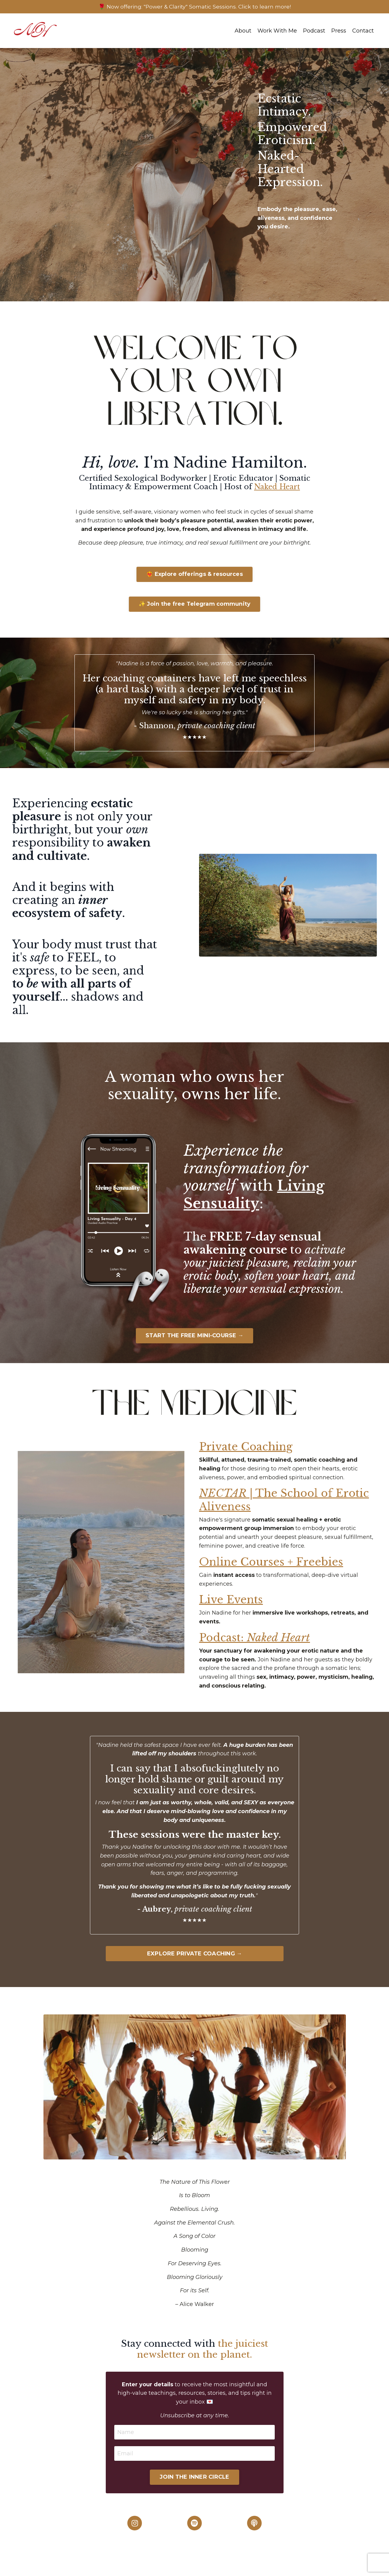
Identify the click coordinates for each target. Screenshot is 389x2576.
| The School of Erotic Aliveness (287, 1508)
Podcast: (256, 1646)
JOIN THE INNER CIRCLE (194, 2487)
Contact (363, 30)
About (243, 30)
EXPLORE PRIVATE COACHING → (194, 1963)
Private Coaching (248, 1455)
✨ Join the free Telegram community (195, 612)
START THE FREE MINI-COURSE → (194, 1344)
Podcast (314, 30)
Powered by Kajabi (357, 2566)
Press (338, 30)
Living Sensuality (256, 1203)
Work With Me (277, 30)
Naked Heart (277, 486)
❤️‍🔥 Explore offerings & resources (194, 583)
